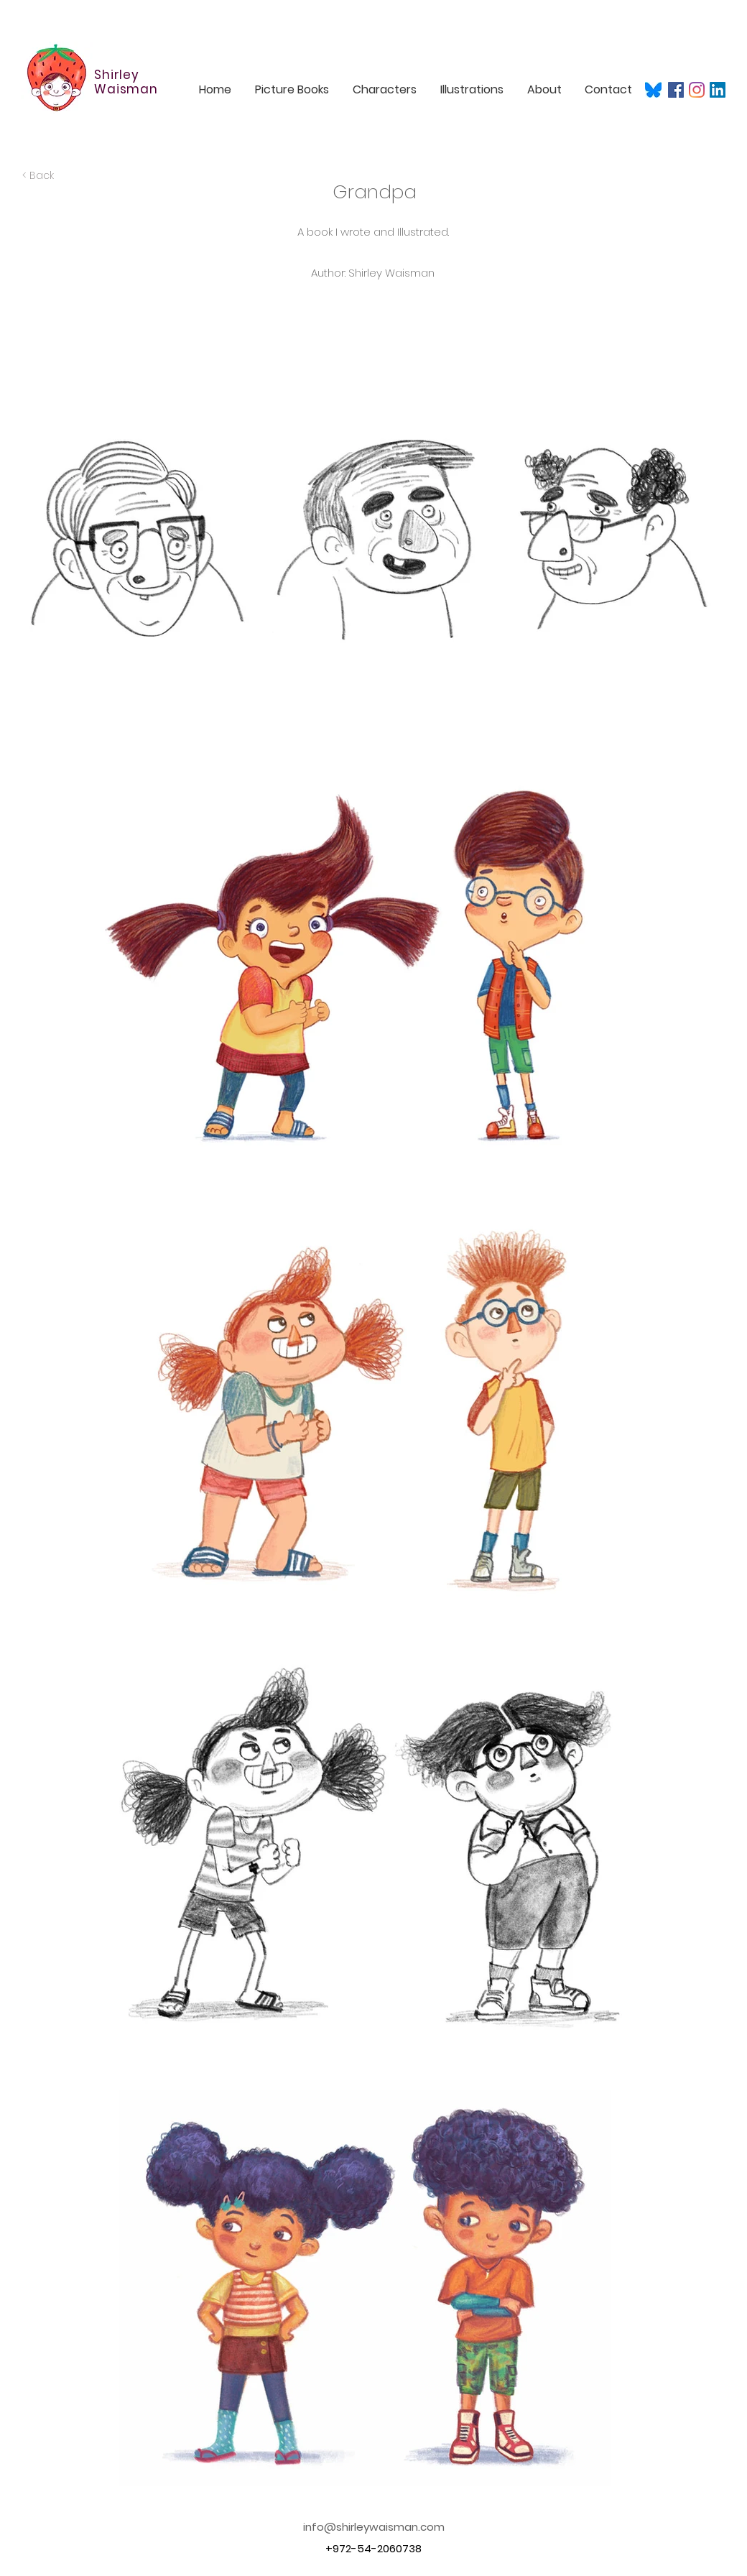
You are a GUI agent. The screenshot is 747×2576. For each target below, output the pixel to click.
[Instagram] (697, 90)
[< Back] (62, 176)
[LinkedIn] (717, 90)
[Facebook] (676, 90)
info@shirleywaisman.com (374, 2526)
